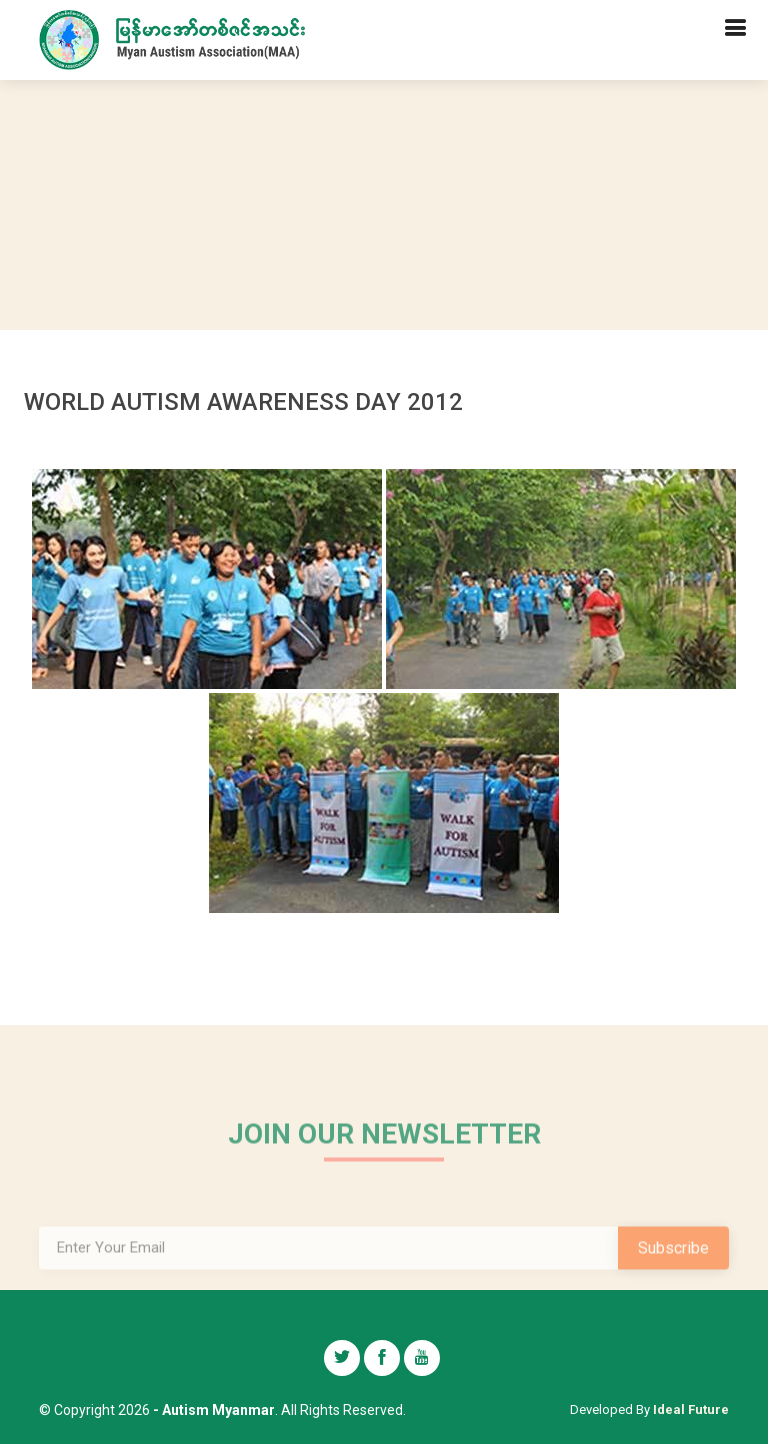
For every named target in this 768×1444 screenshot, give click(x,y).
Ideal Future (691, 1409)
